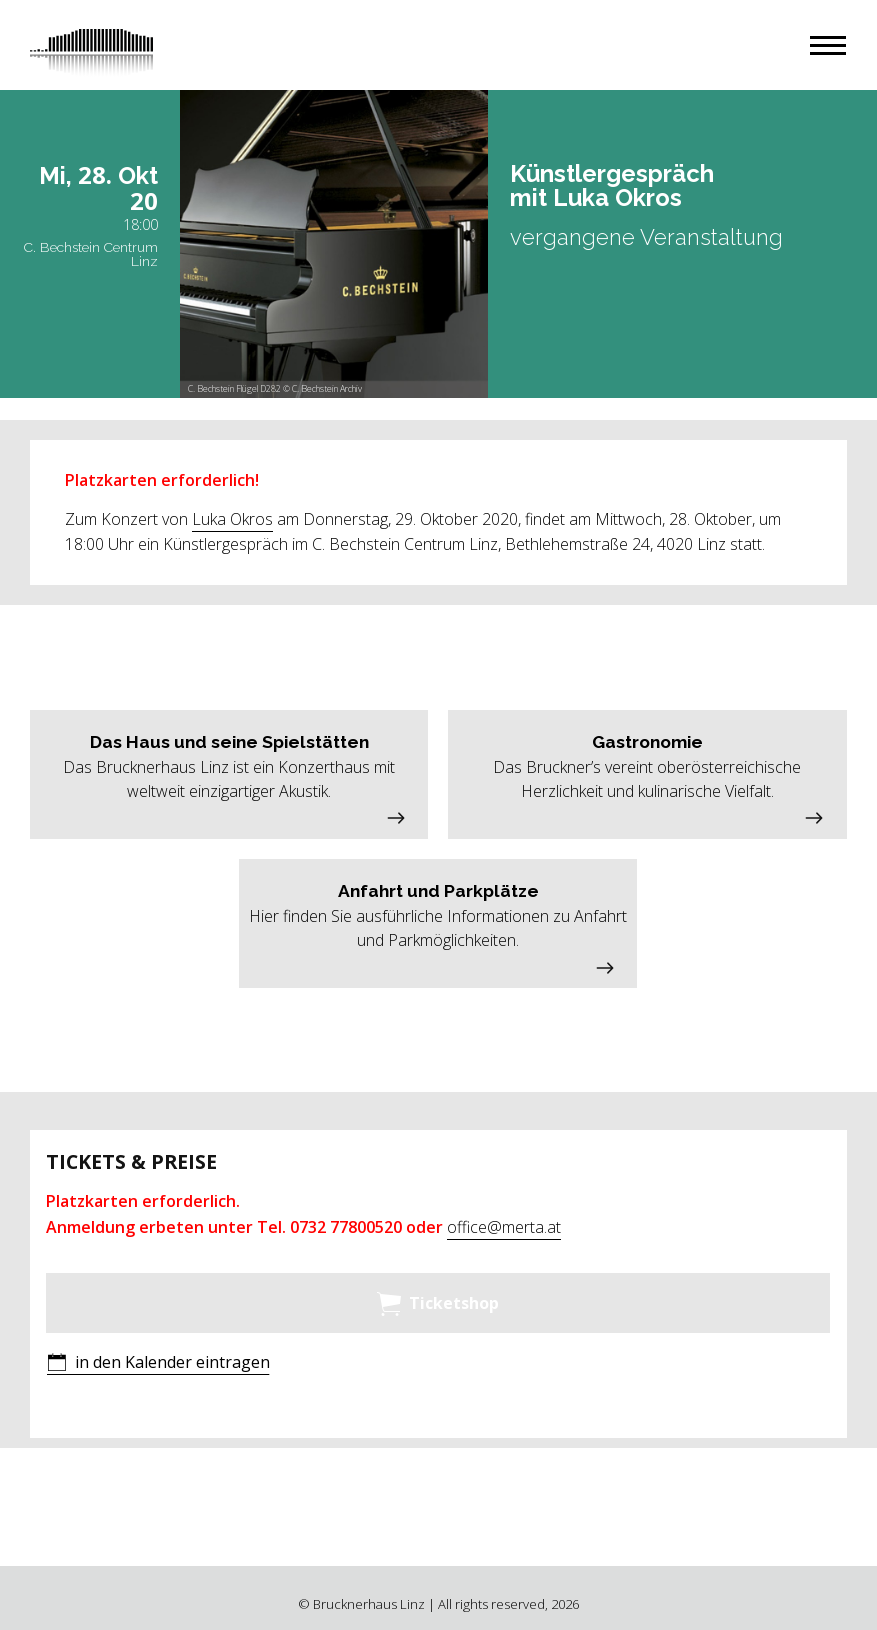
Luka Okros (232, 519)
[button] (828, 45)
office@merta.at (504, 1227)
